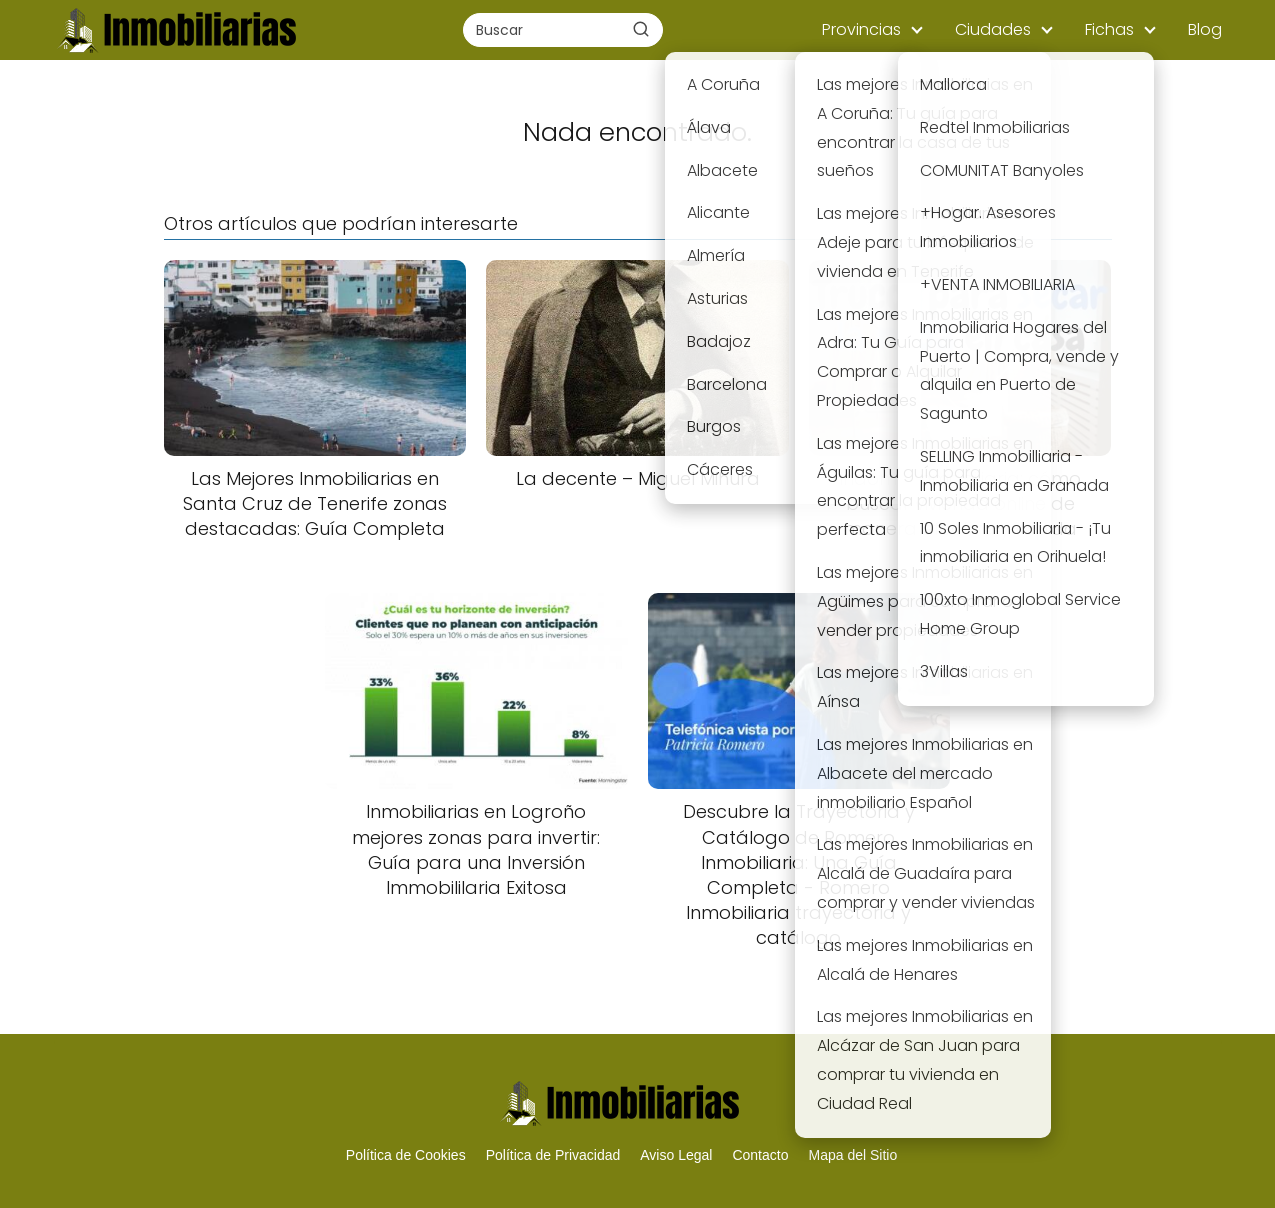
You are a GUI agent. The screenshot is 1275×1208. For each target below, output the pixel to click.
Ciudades (993, 29)
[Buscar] (641, 29)
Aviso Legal (676, 1155)
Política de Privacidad (553, 1155)
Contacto (760, 1155)
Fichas (1109, 29)
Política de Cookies (406, 1155)
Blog (1205, 29)
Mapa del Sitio (852, 1155)
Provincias (861, 29)
